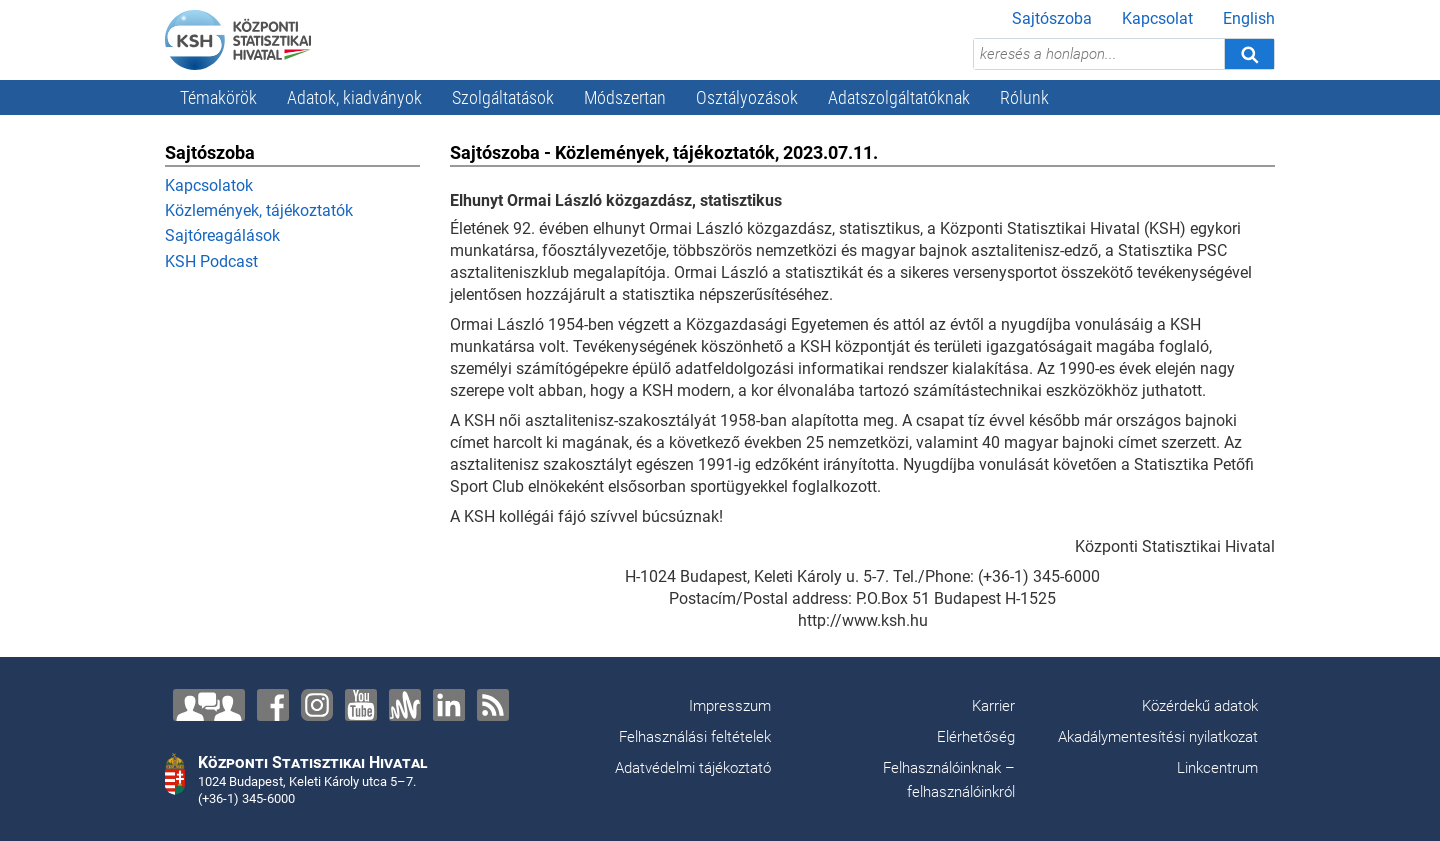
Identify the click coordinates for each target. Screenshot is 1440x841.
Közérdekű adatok (1200, 706)
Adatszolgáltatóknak (899, 97)
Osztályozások (747, 97)
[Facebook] (273, 705)
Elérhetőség (976, 737)
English (1249, 18)
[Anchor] (405, 705)
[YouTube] (361, 705)
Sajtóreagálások (222, 235)
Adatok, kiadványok (354, 97)
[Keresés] (1249, 54)
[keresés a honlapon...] (1099, 54)
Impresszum (730, 706)
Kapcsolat (1157, 18)
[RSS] (493, 705)
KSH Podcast (211, 261)
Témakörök (218, 97)
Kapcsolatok (209, 185)
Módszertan (625, 97)
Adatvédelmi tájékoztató (693, 768)
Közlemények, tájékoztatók (259, 210)
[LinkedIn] (449, 705)
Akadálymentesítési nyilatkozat (1158, 737)
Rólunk (1024, 97)
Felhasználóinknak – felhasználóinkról (949, 780)
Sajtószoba (1052, 18)
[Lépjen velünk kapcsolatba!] (209, 705)
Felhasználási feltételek (695, 737)
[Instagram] (317, 705)
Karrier (993, 706)
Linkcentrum (1217, 768)
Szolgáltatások (503, 97)
